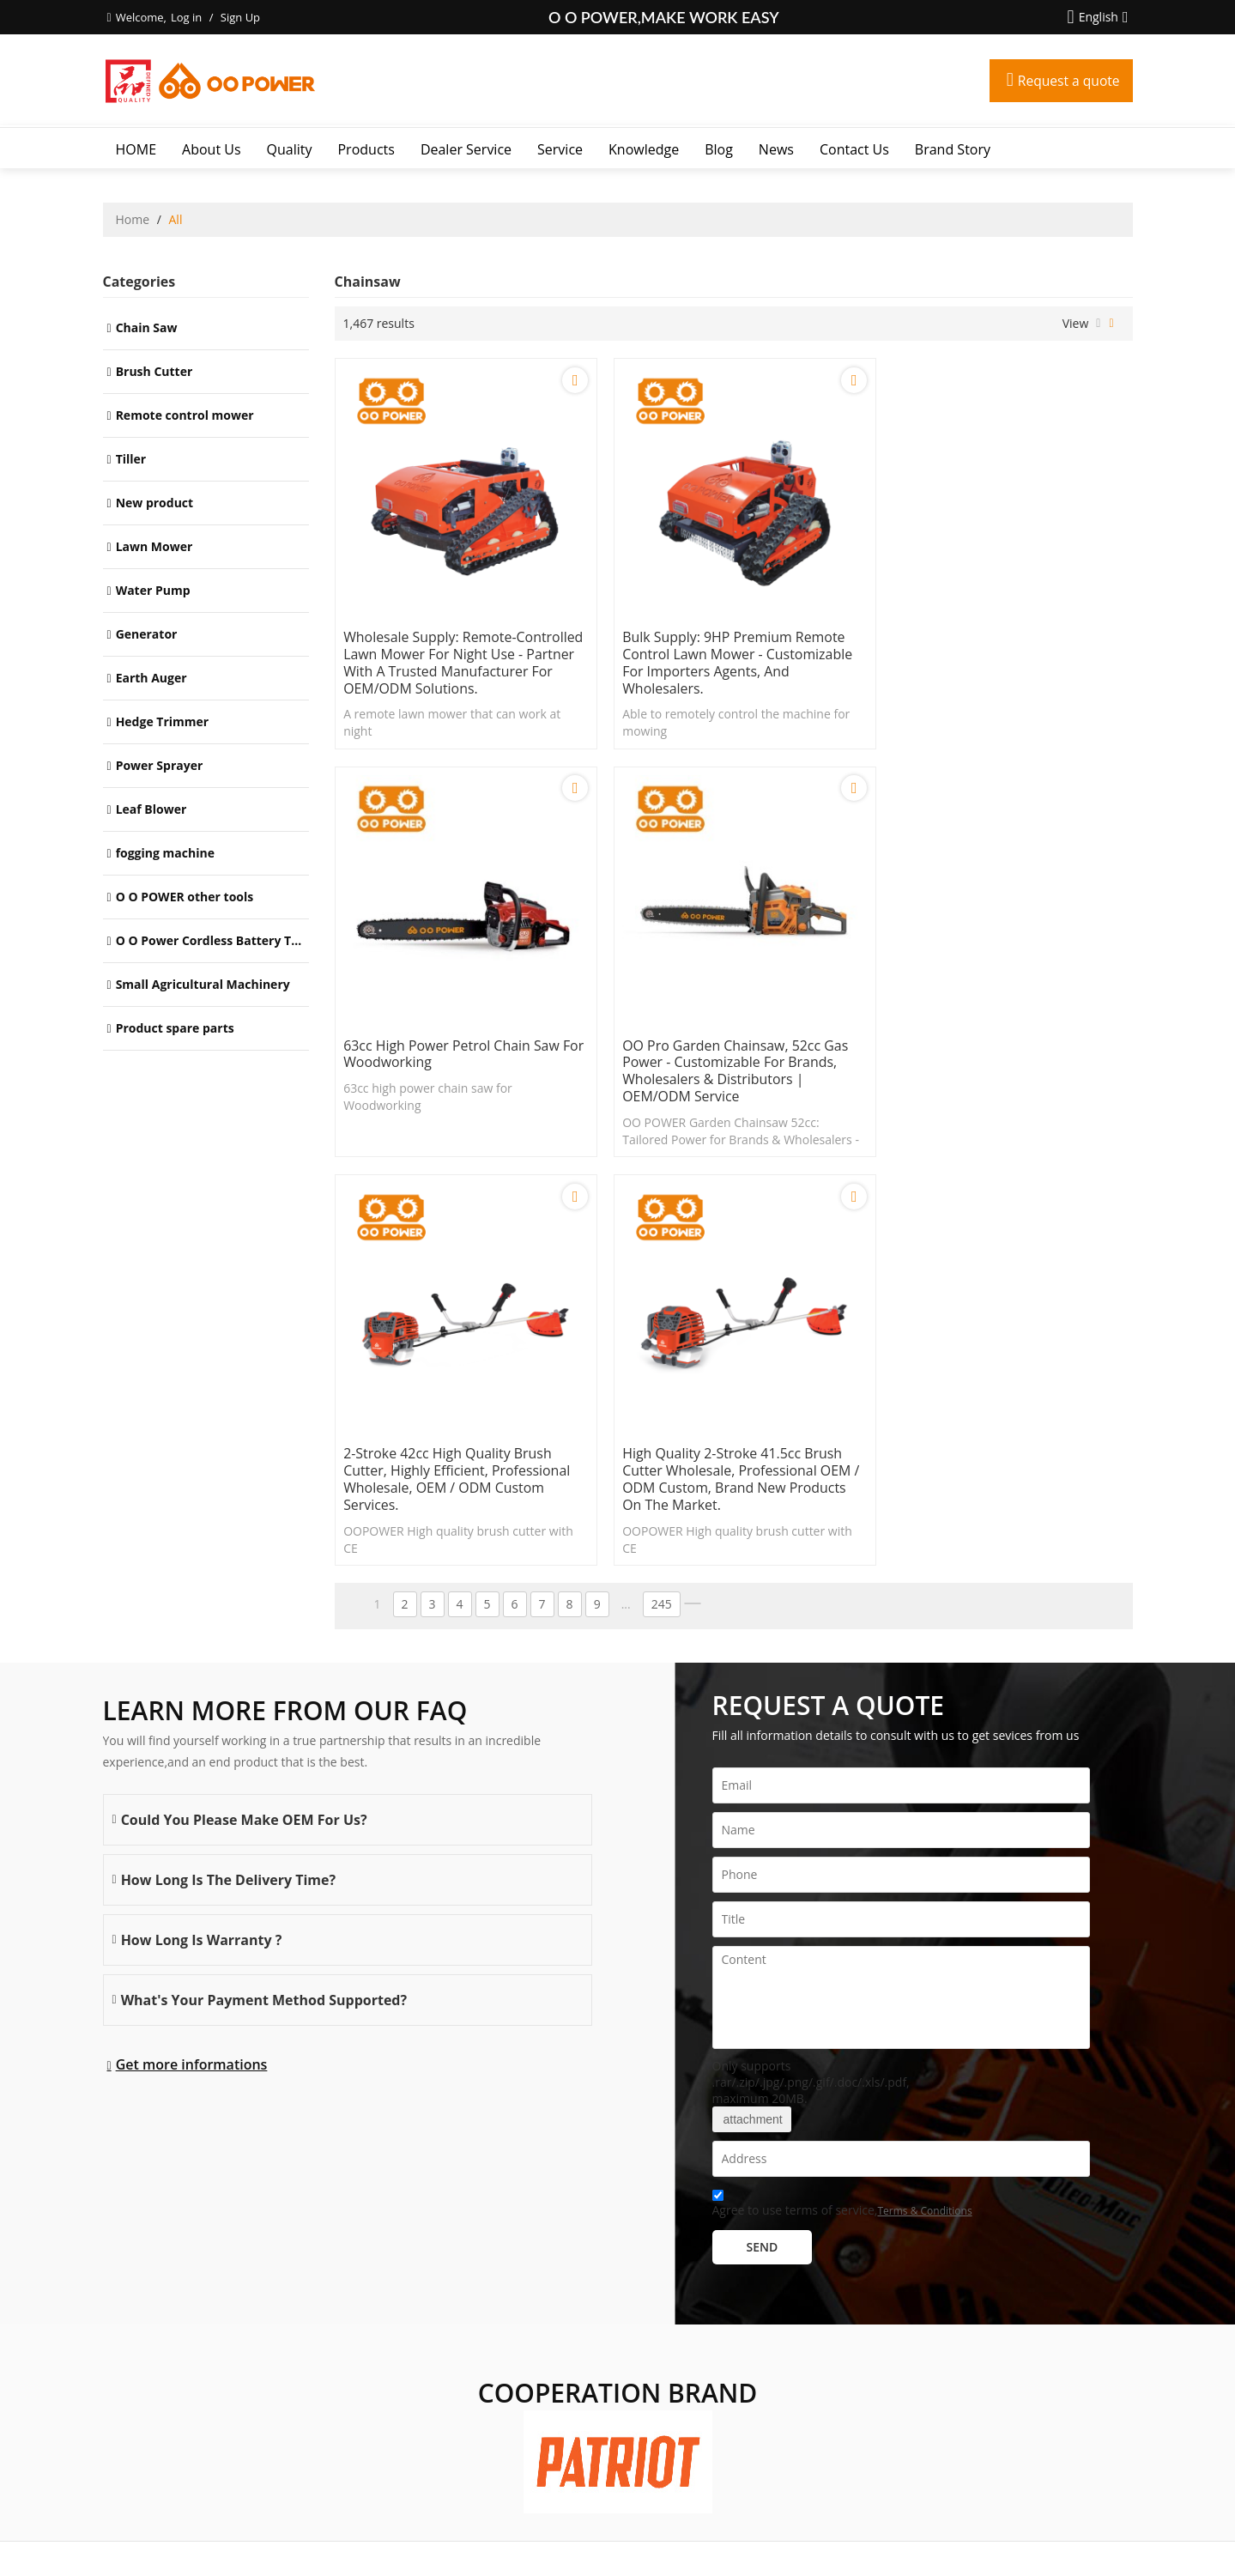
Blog (719, 149)
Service (560, 149)
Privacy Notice (649, 2541)
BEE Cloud (782, 2558)
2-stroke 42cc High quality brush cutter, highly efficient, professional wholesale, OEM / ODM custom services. (729, 1073)
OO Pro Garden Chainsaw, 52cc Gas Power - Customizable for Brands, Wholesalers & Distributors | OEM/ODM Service (458, 1073)
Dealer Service (466, 149)
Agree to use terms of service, (842, 1799)
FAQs (594, 2541)
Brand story (952, 149)
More (122, 2379)
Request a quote (1067, 80)
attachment (752, 1713)
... (626, 1199)
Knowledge (643, 149)
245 (661, 1199)
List (1098, 323)
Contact (554, 2541)
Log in (186, 17)
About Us (211, 149)
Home (133, 219)
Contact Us (854, 149)
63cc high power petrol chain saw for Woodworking (995, 638)
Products (365, 149)
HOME (136, 149)
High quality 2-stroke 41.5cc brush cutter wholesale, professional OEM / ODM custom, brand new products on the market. (1003, 1073)
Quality (289, 149)
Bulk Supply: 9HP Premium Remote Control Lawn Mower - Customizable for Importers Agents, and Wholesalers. (730, 655)
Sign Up (240, 17)
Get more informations (192, 1659)
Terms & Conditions (924, 1804)
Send (762, 1841)
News (776, 149)
